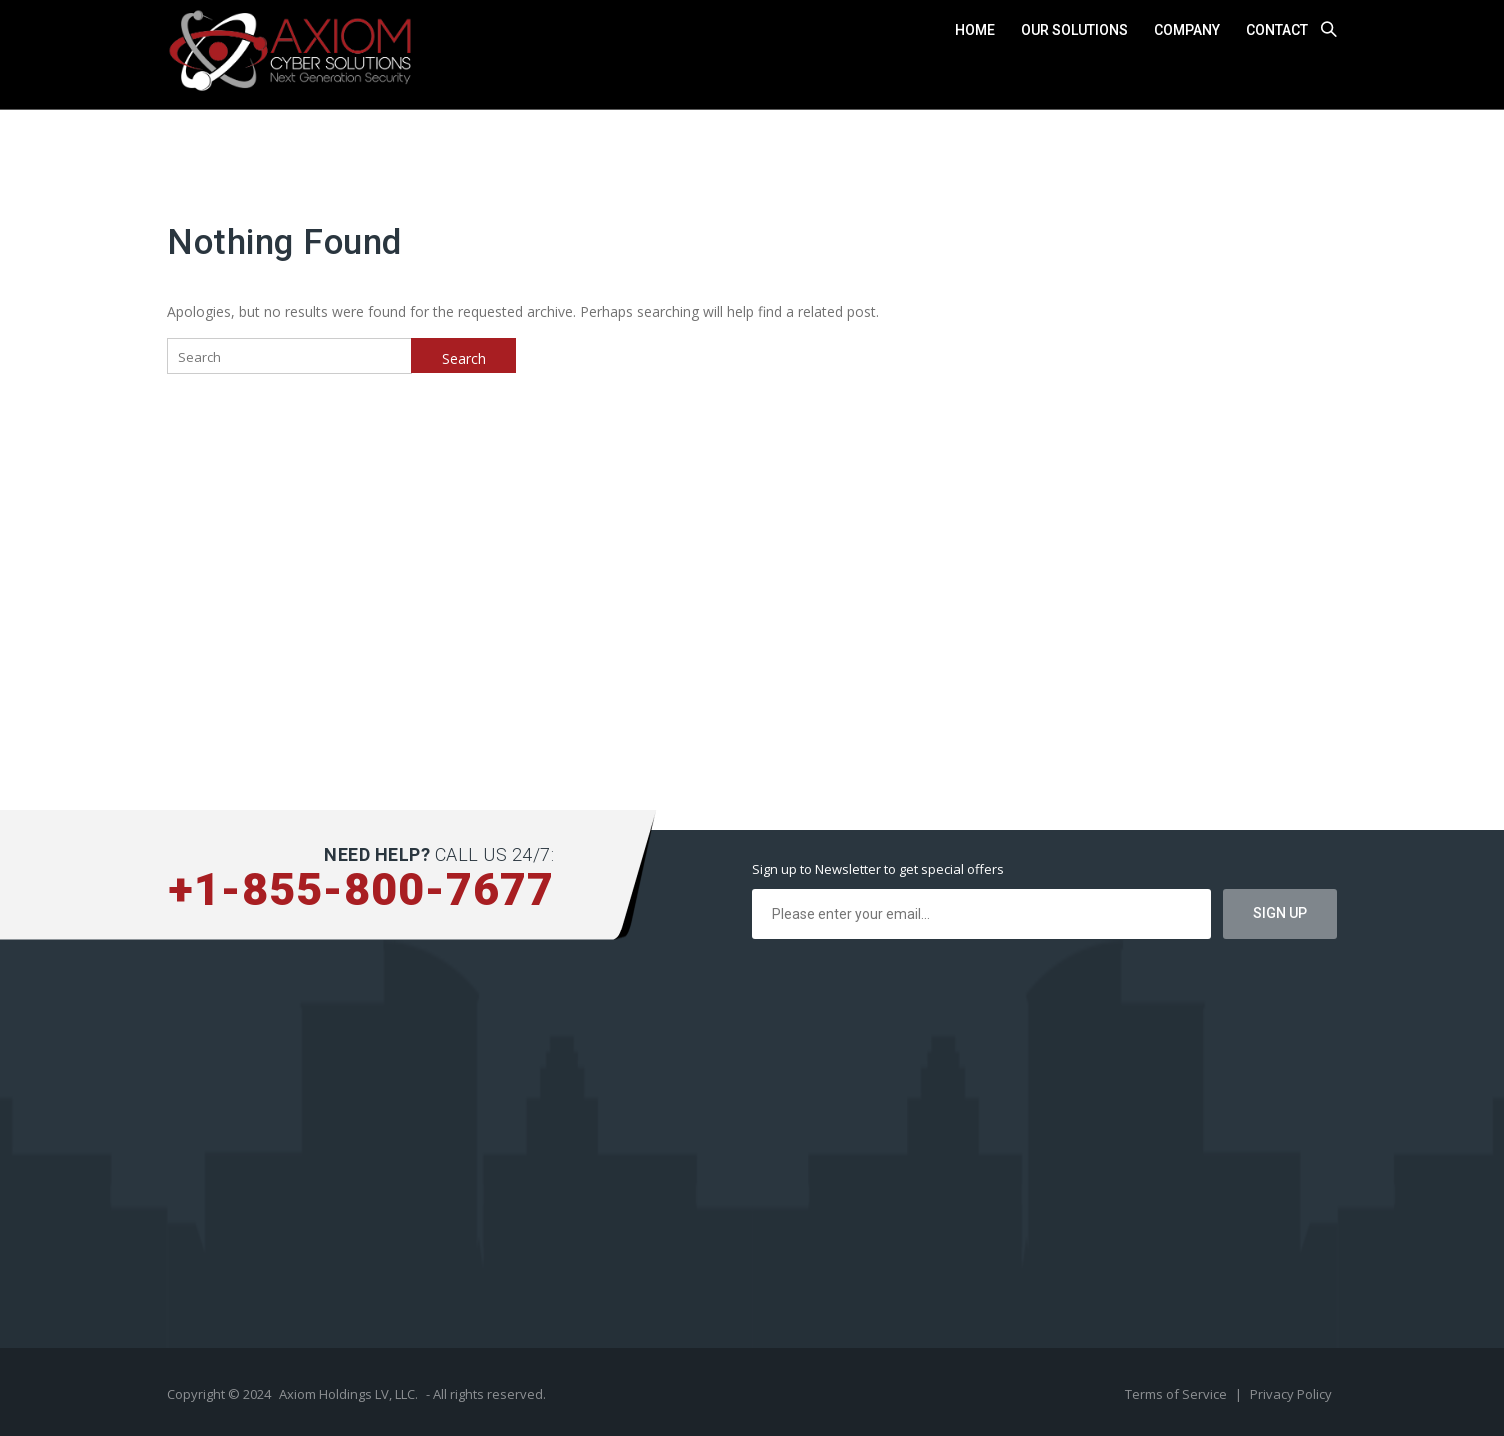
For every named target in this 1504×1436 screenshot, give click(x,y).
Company (1187, 30)
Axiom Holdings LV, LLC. (348, 1394)
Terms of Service (1177, 1394)
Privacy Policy (1291, 1394)
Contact (1277, 30)
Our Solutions (1074, 30)
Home (975, 30)
